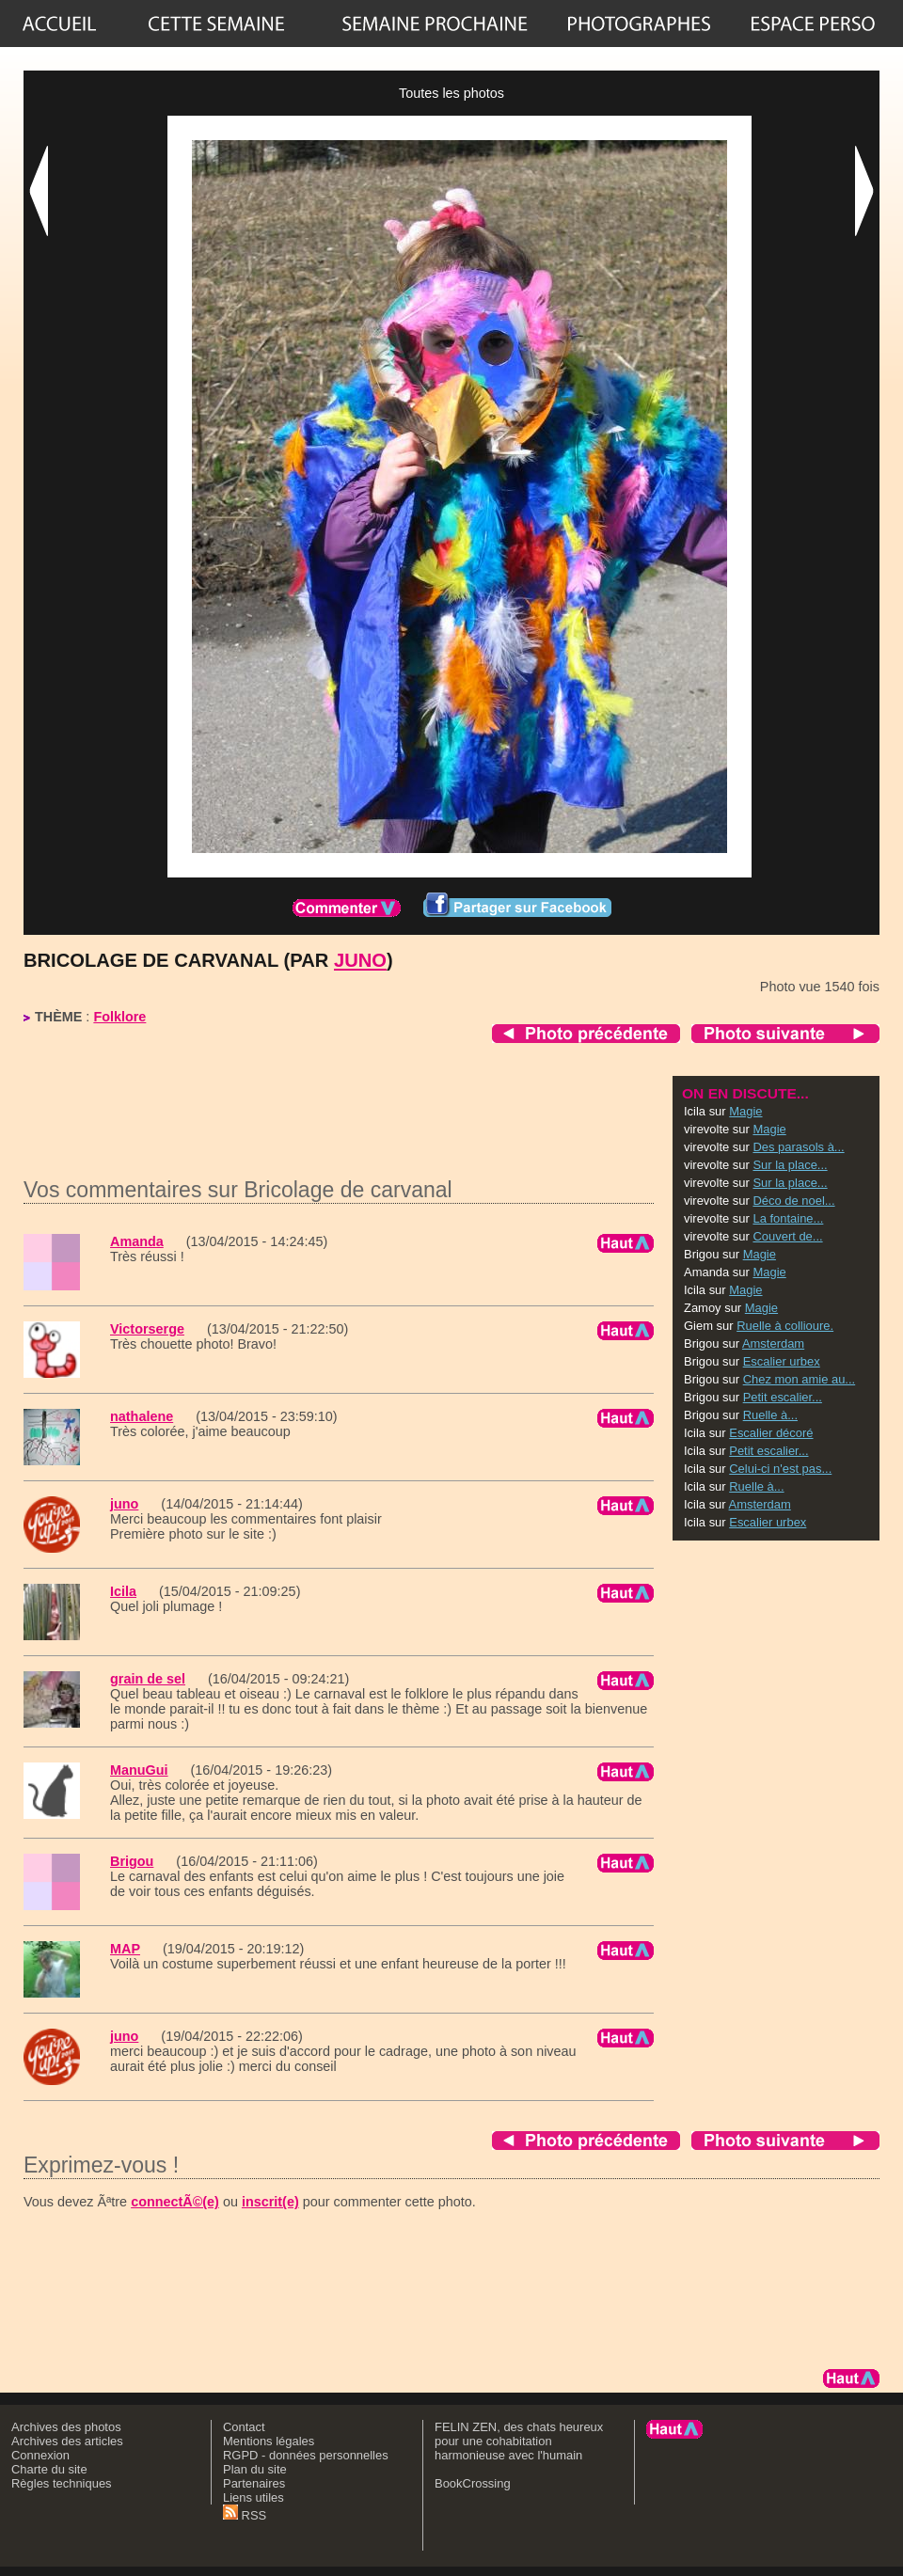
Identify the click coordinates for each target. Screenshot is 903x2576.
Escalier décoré (771, 1433)
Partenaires (254, 2483)
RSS (244, 2515)
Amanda (137, 1241)
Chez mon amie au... (799, 1379)
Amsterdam (773, 1343)
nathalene (141, 1416)
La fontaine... (787, 1218)
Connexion (40, 2455)
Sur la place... (789, 1165)
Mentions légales (268, 2441)
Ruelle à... (770, 1415)
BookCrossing (473, 2483)
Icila (123, 1591)
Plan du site (255, 2469)
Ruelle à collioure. (785, 1326)
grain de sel (147, 1678)
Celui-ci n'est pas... (780, 1469)
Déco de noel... (793, 1200)
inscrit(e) (270, 2201)
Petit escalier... (782, 1397)
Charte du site (49, 2469)
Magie (745, 1111)
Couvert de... (787, 1236)
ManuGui (139, 1770)
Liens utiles (253, 2497)
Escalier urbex (781, 1361)
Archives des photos (66, 2427)
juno (360, 960)
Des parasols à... (798, 1147)
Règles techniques (61, 2483)
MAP (125, 1948)
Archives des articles (67, 2441)
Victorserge (147, 1328)
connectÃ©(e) (175, 2201)
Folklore (119, 1016)
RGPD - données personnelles (305, 2455)
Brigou (131, 1861)
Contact (244, 2427)
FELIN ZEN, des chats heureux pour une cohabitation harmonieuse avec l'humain (519, 2441)
